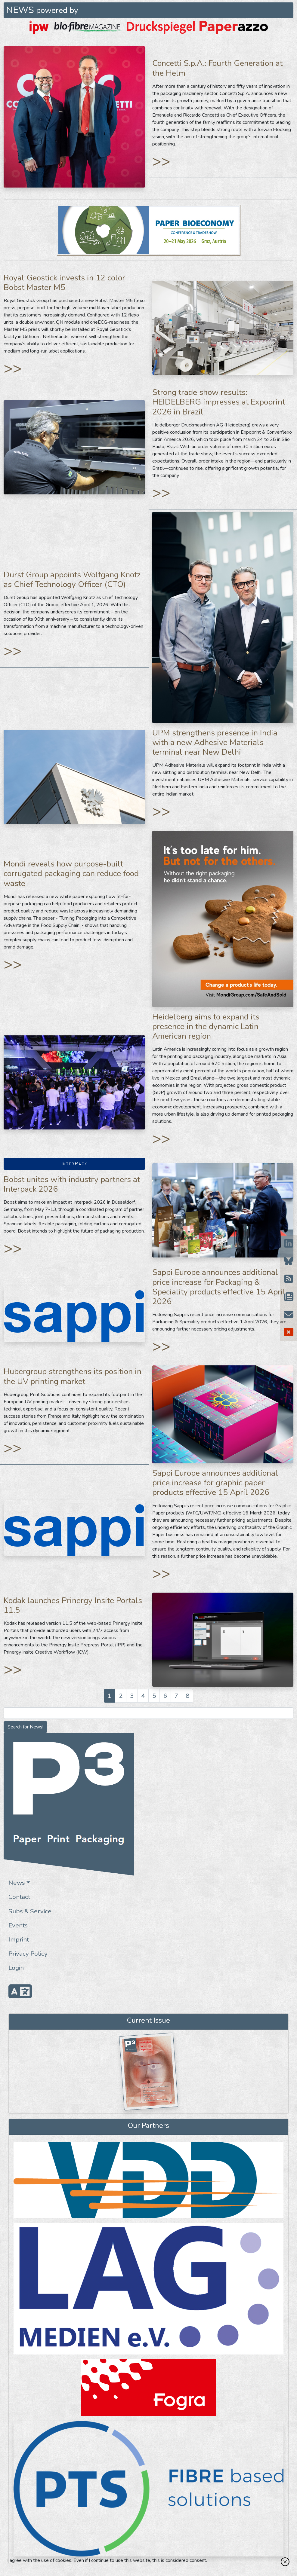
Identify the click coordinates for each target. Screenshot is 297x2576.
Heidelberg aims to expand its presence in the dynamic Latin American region (205, 1026)
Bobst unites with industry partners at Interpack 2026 (72, 1184)
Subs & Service (29, 1911)
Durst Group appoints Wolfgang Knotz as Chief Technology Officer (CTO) (72, 579)
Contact (19, 1897)
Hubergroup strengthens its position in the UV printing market (72, 1376)
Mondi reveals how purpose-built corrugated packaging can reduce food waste (71, 873)
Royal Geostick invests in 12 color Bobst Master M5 (64, 282)
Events (18, 1925)
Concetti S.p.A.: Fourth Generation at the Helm (217, 68)
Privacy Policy (28, 1953)
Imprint (18, 1939)
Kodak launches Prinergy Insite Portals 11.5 (73, 1605)
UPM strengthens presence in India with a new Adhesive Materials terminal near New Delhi (214, 742)
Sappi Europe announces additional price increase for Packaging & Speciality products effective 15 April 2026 (219, 1286)
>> (161, 161)
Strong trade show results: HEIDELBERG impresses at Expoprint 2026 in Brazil (218, 402)
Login (16, 1967)
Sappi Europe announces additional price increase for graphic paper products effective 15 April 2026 (215, 1483)
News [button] (16, 1882)
